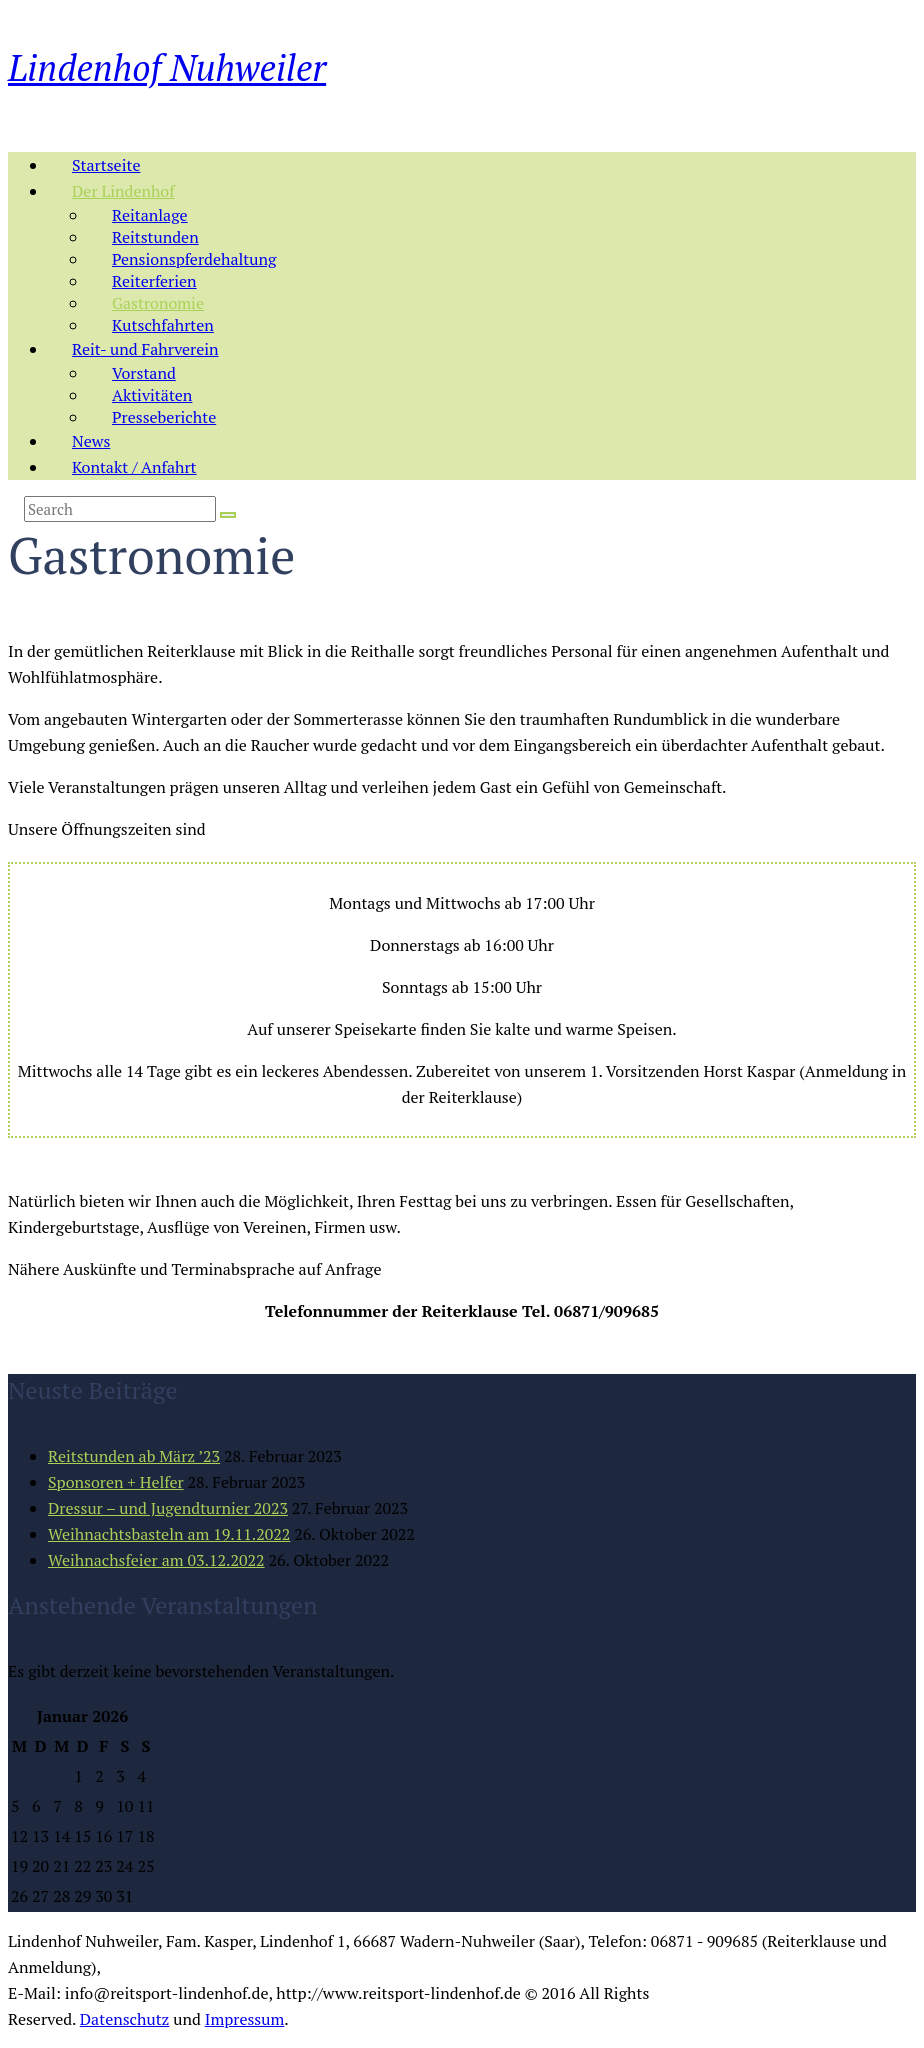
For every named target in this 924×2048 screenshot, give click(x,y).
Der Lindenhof (123, 191)
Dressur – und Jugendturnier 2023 (168, 1508)
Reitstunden (155, 237)
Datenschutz (125, 2019)
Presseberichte (164, 417)
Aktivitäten (152, 395)
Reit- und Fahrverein (145, 349)
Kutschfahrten (163, 325)
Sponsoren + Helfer (116, 1482)
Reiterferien (154, 281)
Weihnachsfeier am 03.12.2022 (156, 1560)
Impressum (245, 2019)
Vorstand (144, 373)
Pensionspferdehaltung (194, 259)
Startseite (106, 165)
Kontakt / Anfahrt (134, 467)
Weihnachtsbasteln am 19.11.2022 (169, 1534)
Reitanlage (150, 215)
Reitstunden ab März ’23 (134, 1456)
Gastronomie (158, 303)
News (91, 441)
